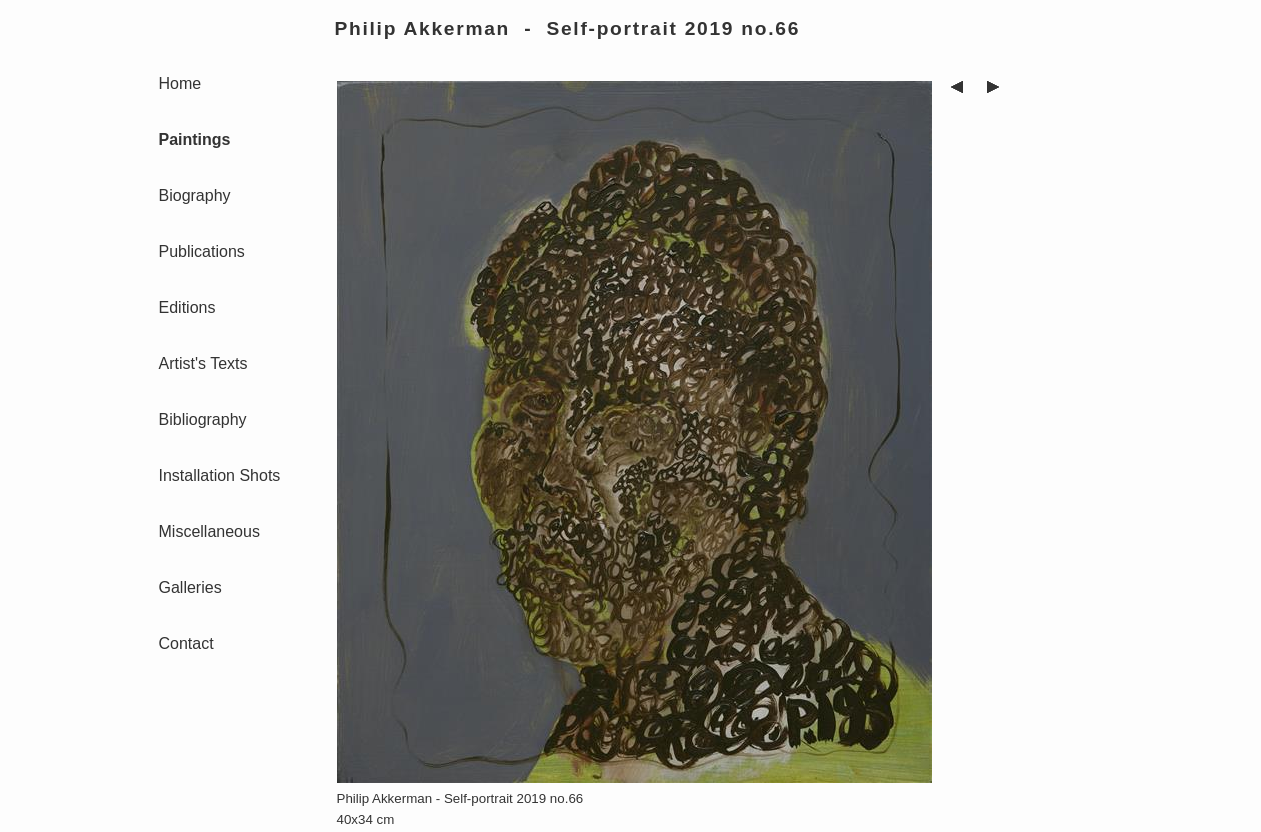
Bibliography (203, 419)
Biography (195, 195)
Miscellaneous (209, 531)
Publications (202, 251)
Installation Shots (220, 475)
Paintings (195, 139)
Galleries (190, 587)
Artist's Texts (203, 363)
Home (180, 83)
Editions (187, 307)
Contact (186, 643)
